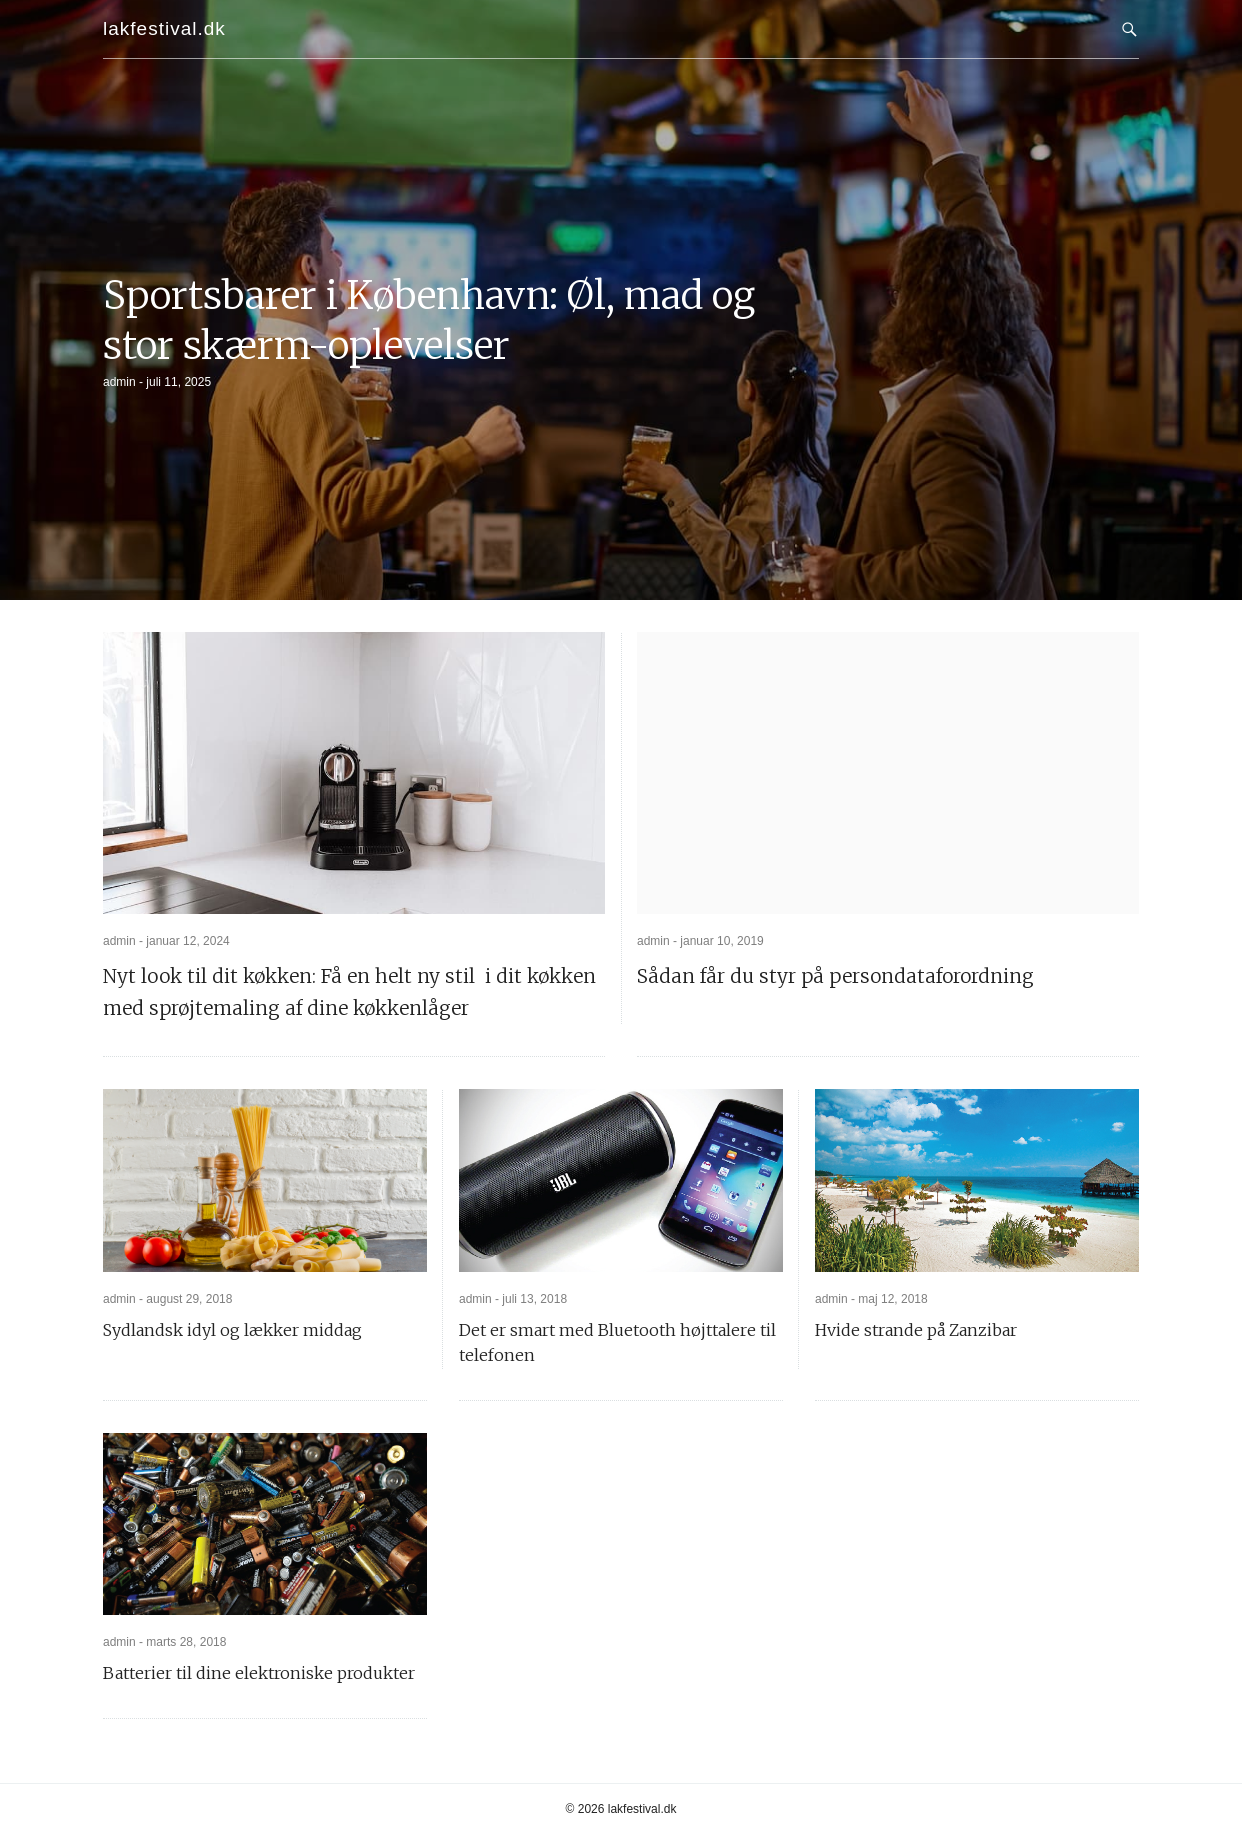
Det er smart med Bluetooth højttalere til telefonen (617, 1342)
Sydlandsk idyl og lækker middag (232, 1330)
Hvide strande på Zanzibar (916, 1330)
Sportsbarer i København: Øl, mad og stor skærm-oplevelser (429, 320)
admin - (124, 382)
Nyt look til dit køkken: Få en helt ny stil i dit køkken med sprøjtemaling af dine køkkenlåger (349, 992)
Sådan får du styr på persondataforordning (835, 976)
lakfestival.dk (164, 28)
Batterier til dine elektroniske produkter (259, 1673)
